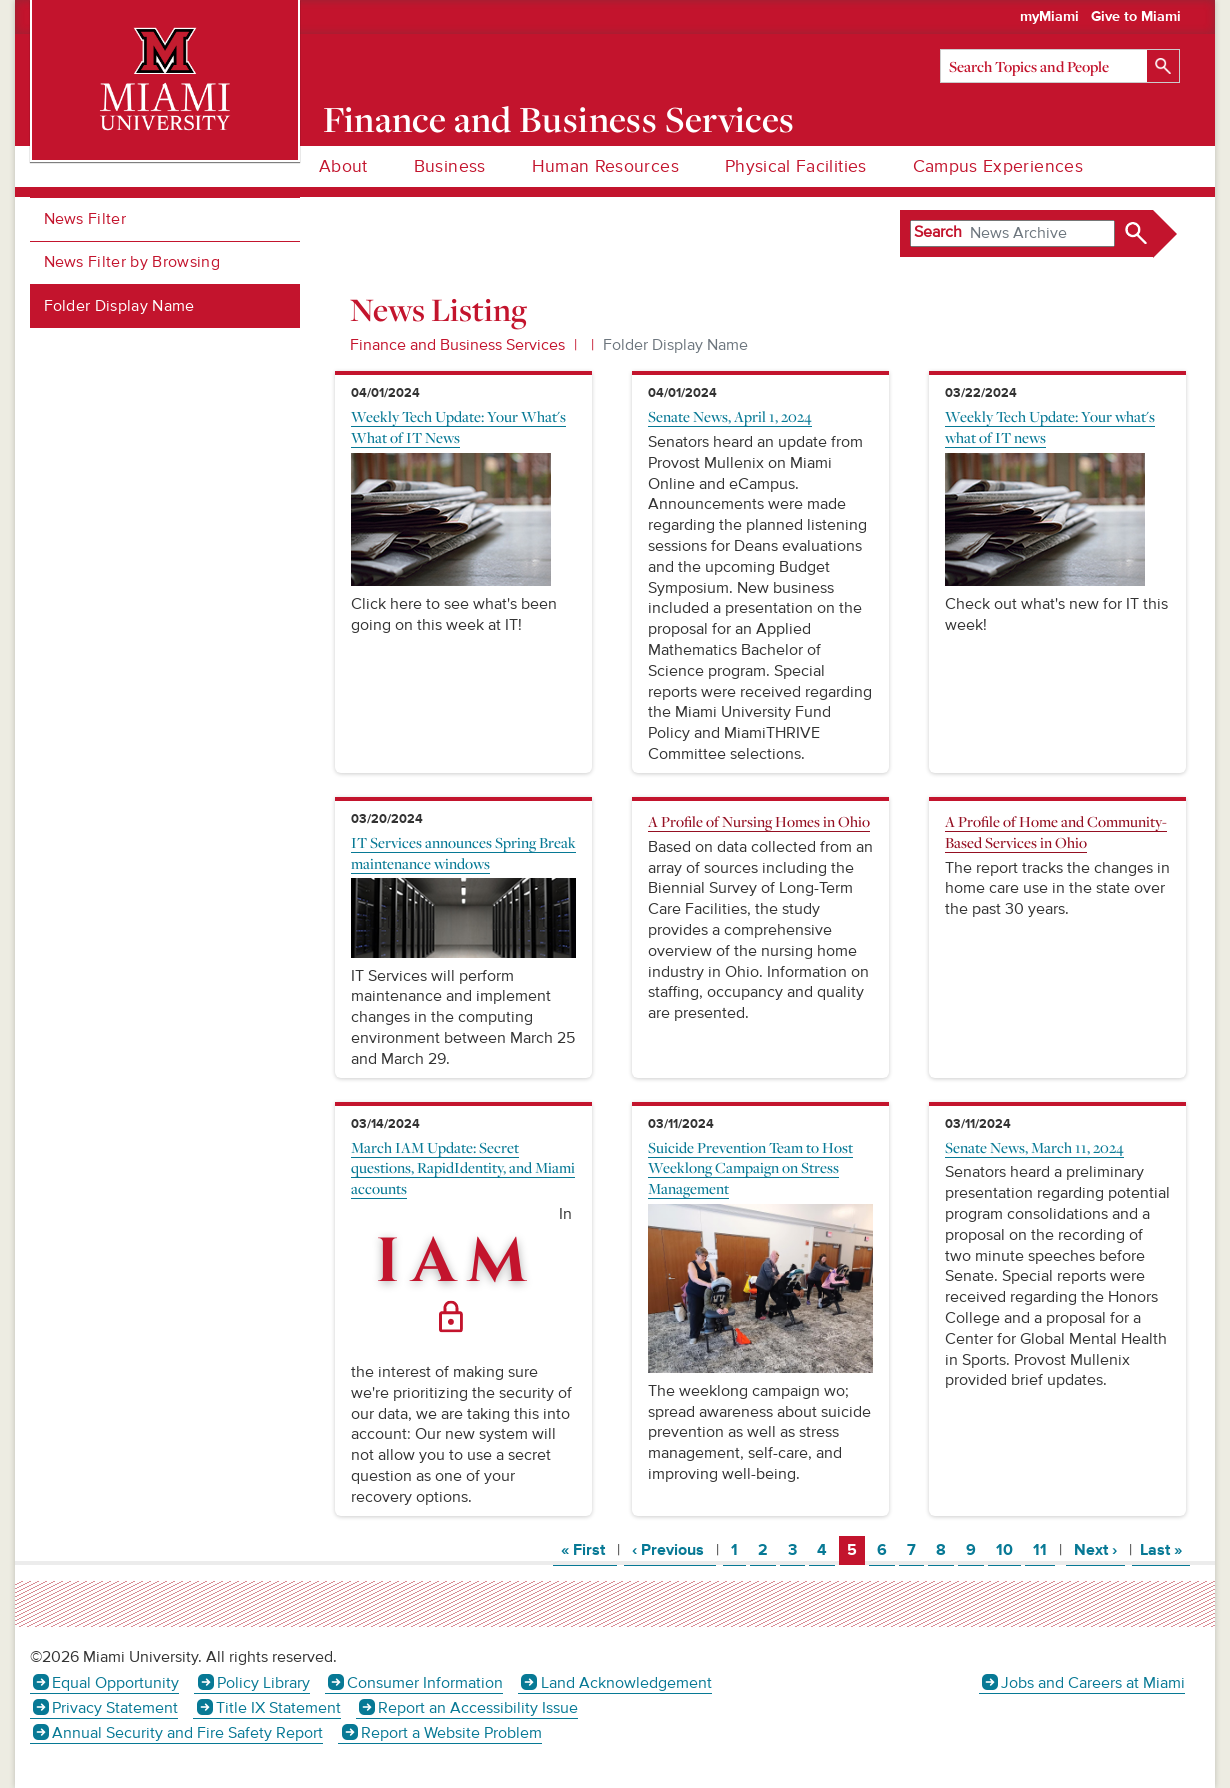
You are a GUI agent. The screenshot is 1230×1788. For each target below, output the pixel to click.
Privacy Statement (115, 1708)
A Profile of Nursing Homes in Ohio (759, 821)
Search (938, 232)
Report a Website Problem (451, 1733)
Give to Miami (1136, 17)
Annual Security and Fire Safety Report (187, 1733)
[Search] (1060, 66)
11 (1043, 1549)
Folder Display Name (119, 306)
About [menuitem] (343, 166)
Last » (1165, 1549)
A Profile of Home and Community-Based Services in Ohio (1056, 831)
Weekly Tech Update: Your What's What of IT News (458, 426)
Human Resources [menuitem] (605, 166)
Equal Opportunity (115, 1683)
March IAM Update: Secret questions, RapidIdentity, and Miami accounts (463, 1168)
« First (589, 1549)
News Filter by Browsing (132, 262)
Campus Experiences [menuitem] (998, 166)
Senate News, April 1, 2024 (730, 416)
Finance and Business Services (559, 119)
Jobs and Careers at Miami (1093, 1683)
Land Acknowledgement (626, 1683)
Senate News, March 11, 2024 (1034, 1147)
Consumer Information (425, 1683)
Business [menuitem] (450, 166)
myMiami (1049, 17)
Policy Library (263, 1683)
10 (1008, 1549)
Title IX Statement (278, 1708)
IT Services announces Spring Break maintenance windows (463, 852)
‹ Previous (674, 1549)
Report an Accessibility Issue (478, 1708)
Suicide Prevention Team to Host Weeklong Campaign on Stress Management (750, 1168)
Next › (1099, 1549)
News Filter (85, 219)
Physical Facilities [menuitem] (796, 166)
